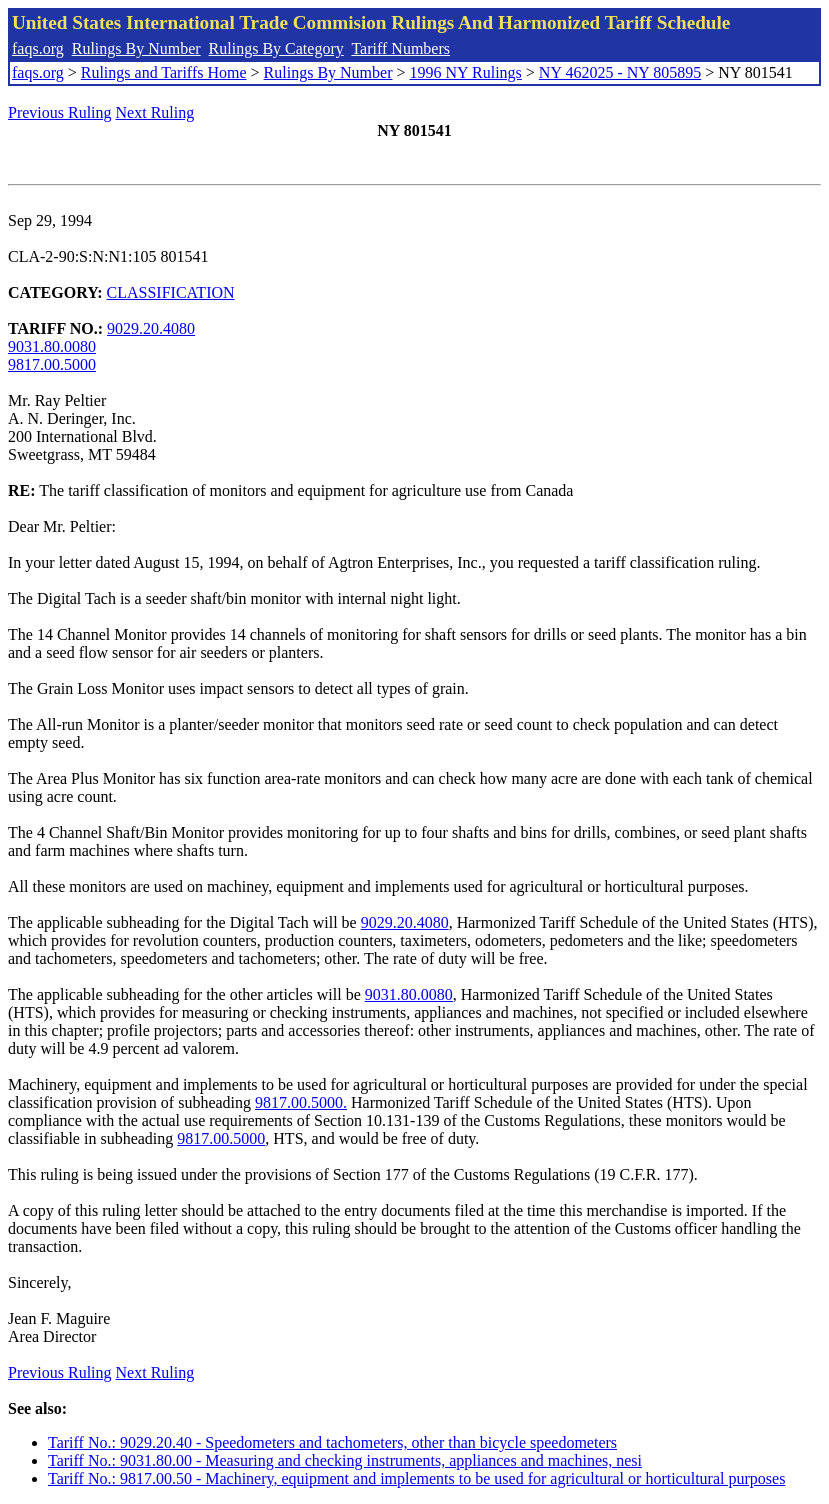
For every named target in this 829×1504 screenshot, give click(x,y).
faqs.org (38, 48)
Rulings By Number (136, 48)
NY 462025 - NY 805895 (620, 72)
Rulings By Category (276, 48)
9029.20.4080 (151, 328)
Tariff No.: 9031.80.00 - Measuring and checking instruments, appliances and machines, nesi (345, 1460)
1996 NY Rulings (466, 72)
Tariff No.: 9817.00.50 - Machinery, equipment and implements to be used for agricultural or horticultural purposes (416, 1478)
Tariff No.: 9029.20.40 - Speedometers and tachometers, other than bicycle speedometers (332, 1442)
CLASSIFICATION (171, 292)
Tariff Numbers (400, 48)
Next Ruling (155, 112)
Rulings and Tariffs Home (164, 72)
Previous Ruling (60, 112)
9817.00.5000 (52, 364)
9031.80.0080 (52, 346)
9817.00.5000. (301, 1102)
